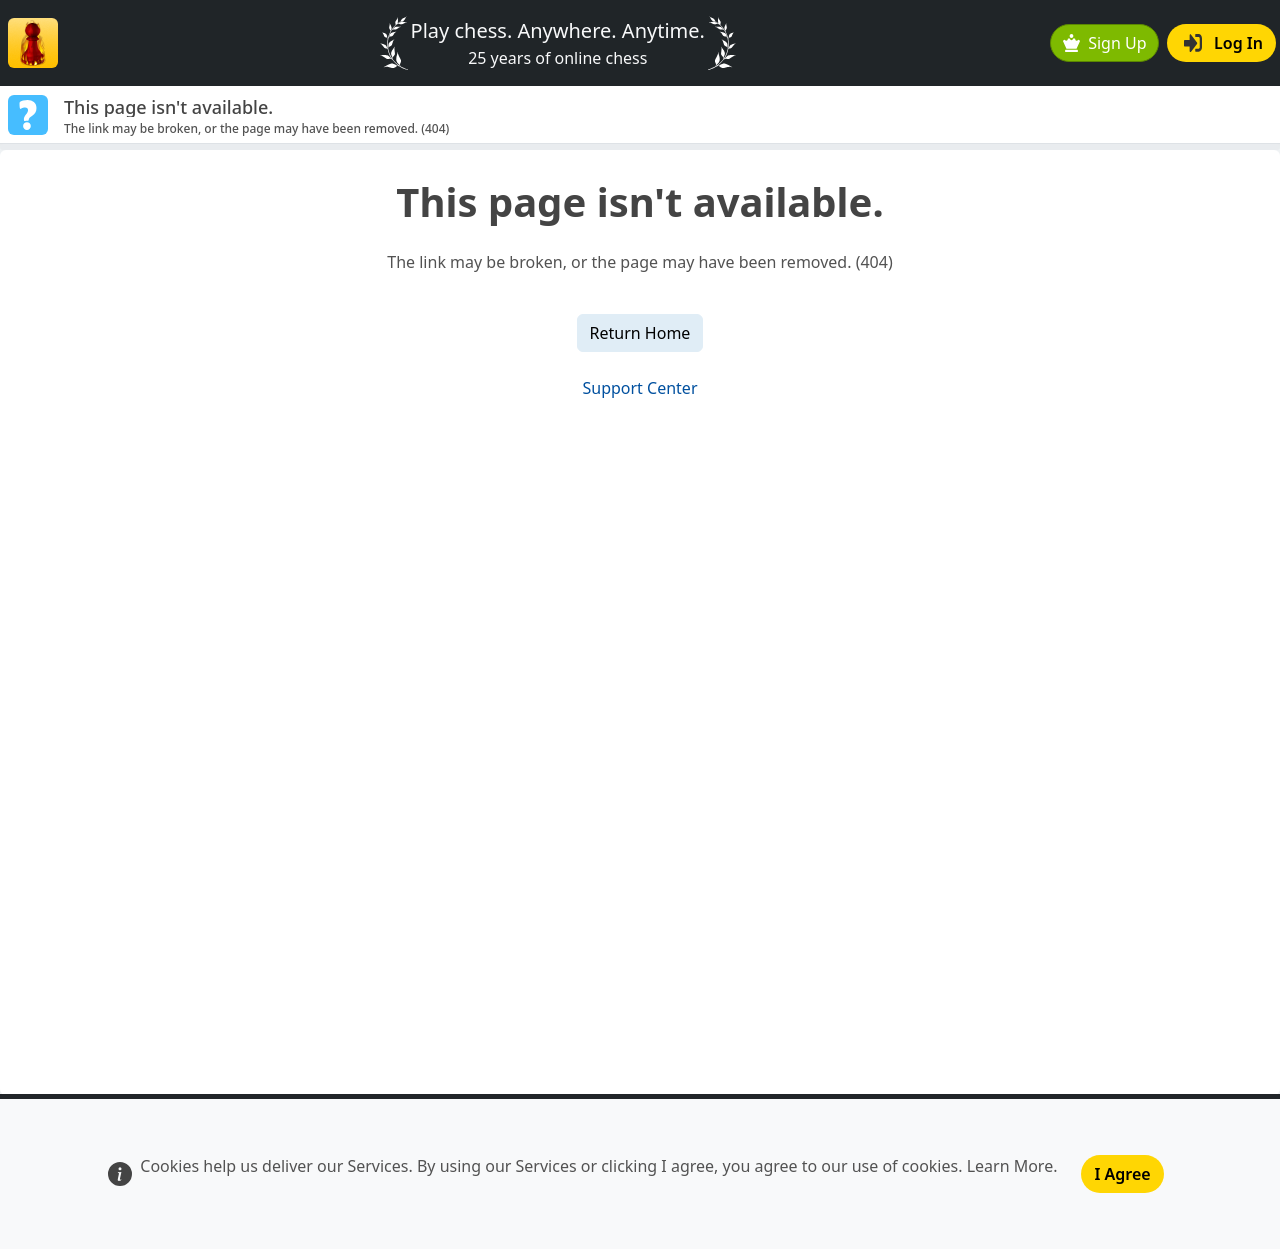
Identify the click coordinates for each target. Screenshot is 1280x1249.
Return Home (640, 333)
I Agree (1122, 1174)
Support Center (639, 388)
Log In (1223, 43)
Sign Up (1105, 43)
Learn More (1010, 1166)
